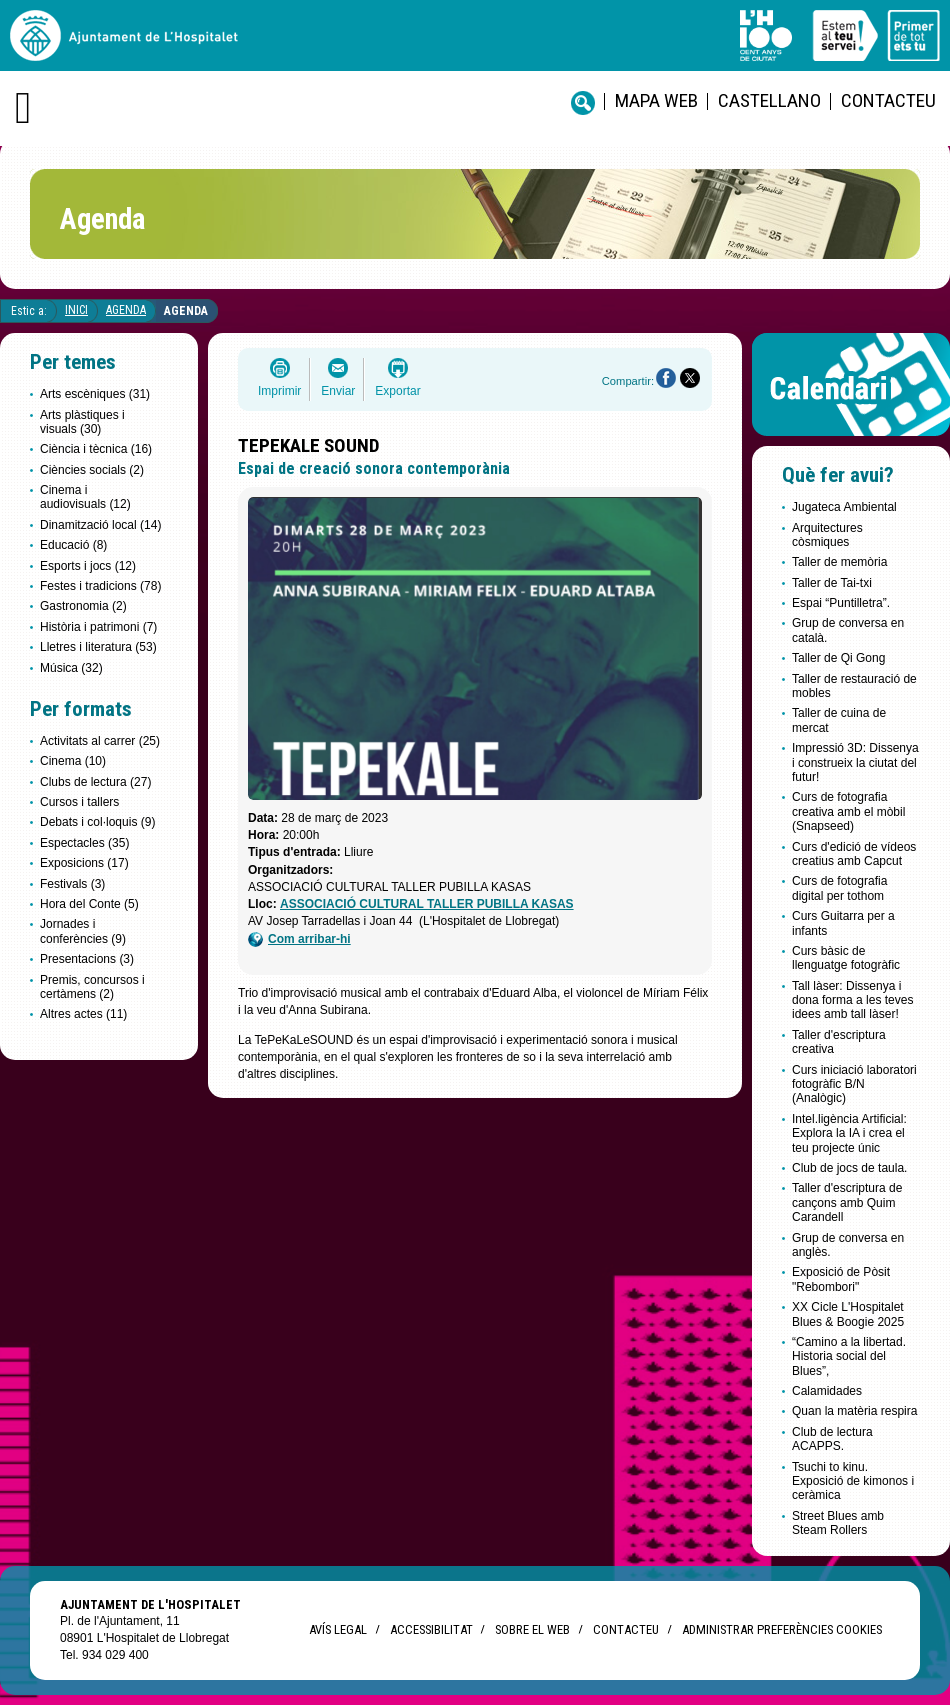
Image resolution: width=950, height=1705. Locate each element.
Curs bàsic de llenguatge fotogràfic (846, 958)
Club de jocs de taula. (849, 1168)
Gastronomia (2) (83, 606)
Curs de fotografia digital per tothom (839, 888)
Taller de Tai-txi (832, 583)
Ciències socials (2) (92, 470)
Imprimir (279, 391)
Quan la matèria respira (854, 1411)
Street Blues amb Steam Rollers (838, 1523)
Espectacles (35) (84, 843)
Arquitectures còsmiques (827, 535)
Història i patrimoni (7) (98, 627)
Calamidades (827, 1391)
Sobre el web (532, 1629)
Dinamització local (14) (100, 525)
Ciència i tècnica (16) (96, 449)
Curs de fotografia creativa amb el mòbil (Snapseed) (848, 811)
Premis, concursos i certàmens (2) (92, 987)
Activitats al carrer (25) (100, 741)
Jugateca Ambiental (844, 507)
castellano (769, 100)
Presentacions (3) (87, 959)
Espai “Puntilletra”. (841, 603)
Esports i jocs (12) (88, 566)
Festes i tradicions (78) (100, 586)
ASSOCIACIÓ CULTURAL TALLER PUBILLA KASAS (427, 904)
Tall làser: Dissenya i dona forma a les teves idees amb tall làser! (852, 1000)
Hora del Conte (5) (89, 904)
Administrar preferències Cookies (782, 1629)
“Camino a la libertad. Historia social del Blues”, (849, 1356)
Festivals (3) (72, 884)
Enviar (338, 391)
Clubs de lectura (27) (95, 782)
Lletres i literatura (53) (98, 647)
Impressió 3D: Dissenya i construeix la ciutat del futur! (855, 762)
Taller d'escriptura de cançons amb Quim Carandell (847, 1202)
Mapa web (656, 100)
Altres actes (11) (83, 1014)
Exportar (397, 391)
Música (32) (71, 668)
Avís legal (338, 1629)
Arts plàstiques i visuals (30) (82, 422)
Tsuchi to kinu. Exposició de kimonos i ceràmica (853, 1481)
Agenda (126, 310)
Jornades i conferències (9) (83, 931)
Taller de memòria (839, 562)
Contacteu (888, 100)
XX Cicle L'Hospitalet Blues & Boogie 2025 (848, 1314)
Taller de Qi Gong (838, 658)
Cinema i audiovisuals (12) (85, 497)
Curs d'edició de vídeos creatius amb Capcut (854, 854)
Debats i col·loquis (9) (97, 822)
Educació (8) (73, 545)
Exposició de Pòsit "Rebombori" (841, 1279)
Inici (76, 310)
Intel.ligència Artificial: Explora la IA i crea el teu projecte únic (849, 1133)
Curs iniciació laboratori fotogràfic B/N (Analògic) (854, 1084)
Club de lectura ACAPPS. (832, 1439)
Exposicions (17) (84, 863)
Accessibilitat (431, 1629)
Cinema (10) (73, 761)
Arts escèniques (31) (95, 394)
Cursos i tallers (79, 802)
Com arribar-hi (299, 939)
